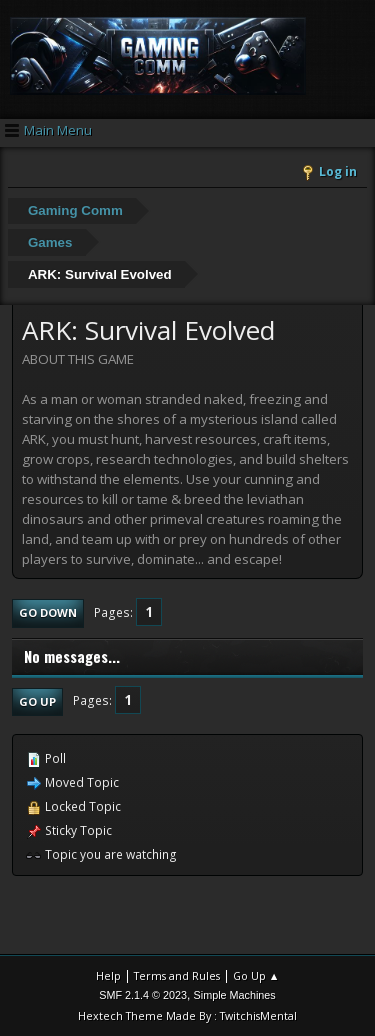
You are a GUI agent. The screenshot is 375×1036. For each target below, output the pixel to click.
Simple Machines (235, 995)
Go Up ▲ (256, 975)
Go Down (48, 612)
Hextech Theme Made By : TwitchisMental (187, 1015)
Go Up (37, 701)
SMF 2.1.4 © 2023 (143, 995)
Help (108, 975)
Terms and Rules (177, 975)
